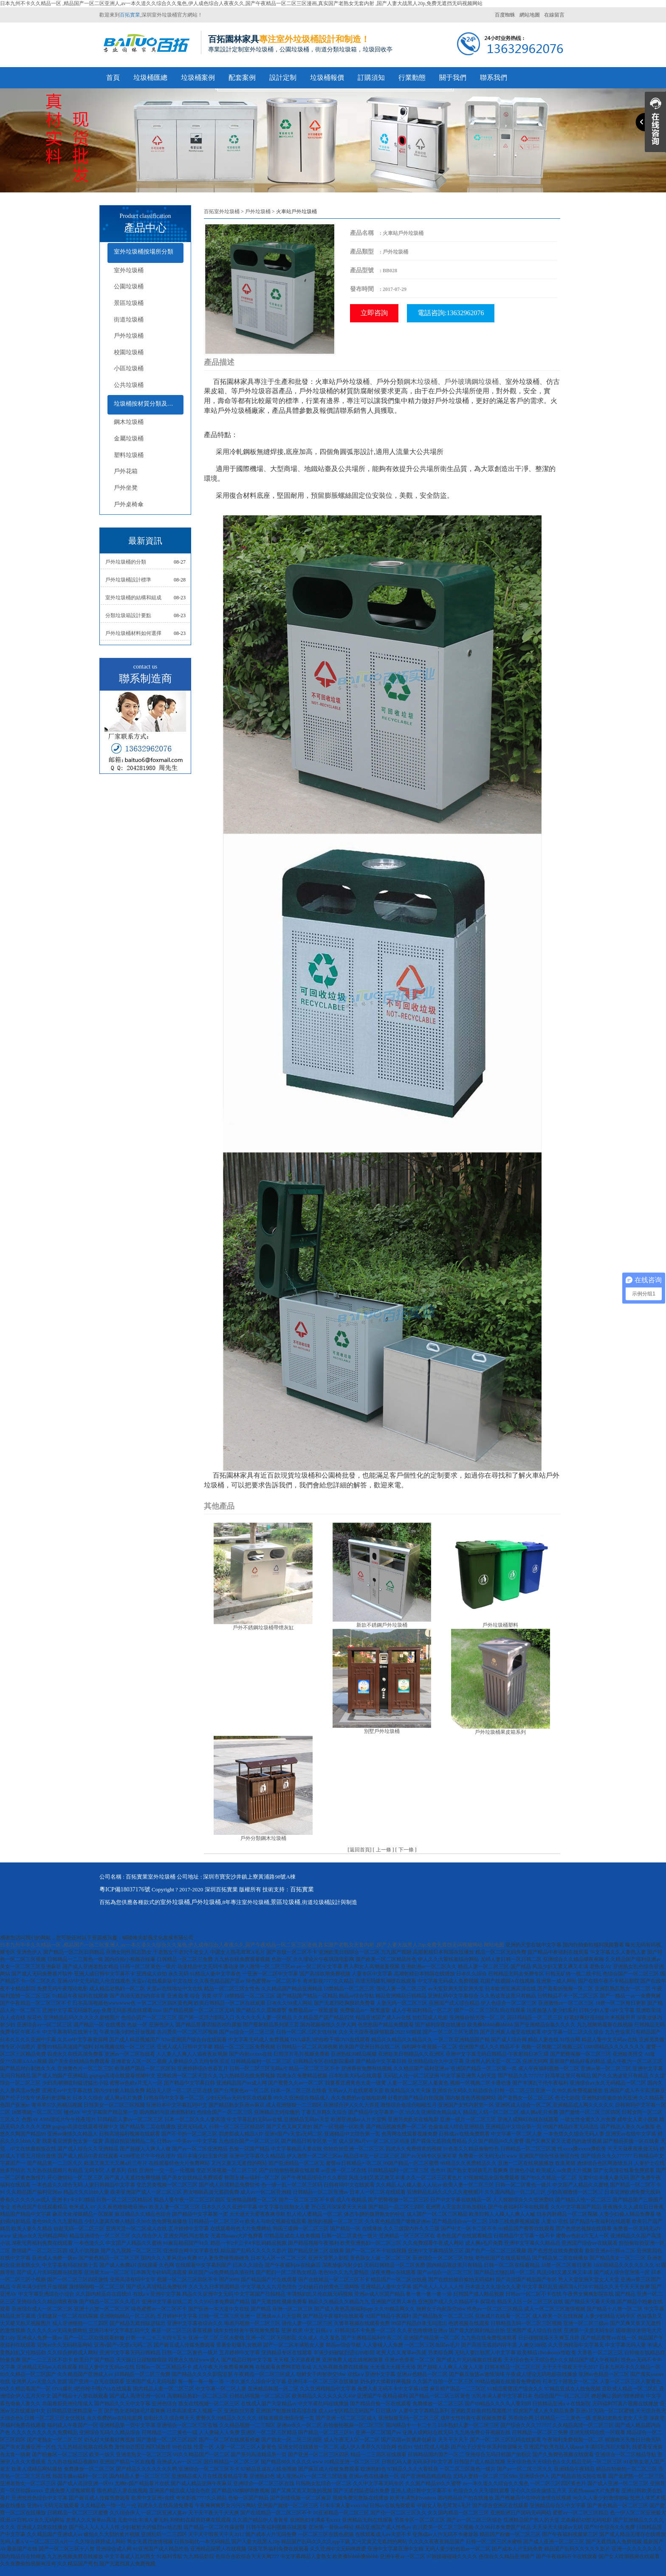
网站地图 (494, 1945)
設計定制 (282, 77)
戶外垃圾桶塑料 (500, 1625)
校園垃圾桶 (129, 352)
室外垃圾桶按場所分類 (143, 251)
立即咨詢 (374, 312)
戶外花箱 (126, 471)
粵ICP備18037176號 (124, 1889)
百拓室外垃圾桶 (222, 211)
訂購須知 (371, 77)
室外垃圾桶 (129, 270)
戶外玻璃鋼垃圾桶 (471, 381)
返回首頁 (360, 1850)
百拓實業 (130, 15)
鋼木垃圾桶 (129, 422)
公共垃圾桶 (129, 385)
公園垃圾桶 (129, 286)
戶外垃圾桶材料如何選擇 (133, 633)
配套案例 (242, 77)
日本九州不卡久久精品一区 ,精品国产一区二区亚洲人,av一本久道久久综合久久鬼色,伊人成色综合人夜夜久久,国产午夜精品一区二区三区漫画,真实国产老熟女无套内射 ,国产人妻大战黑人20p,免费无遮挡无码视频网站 (241, 3)
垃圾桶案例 (198, 77)
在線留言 (554, 15)
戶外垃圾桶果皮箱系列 (500, 1732)
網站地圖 (529, 15)
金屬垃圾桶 (129, 438)
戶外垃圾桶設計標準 (128, 580)
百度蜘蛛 (505, 15)
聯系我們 (493, 77)
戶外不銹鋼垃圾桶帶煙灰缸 (263, 1628)
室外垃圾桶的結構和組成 (133, 598)
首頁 (113, 77)
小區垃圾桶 (129, 368)
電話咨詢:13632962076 (451, 312)
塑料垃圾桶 (129, 455)
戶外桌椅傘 (129, 504)
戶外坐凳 (126, 488)
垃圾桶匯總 (150, 77)
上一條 (383, 1850)
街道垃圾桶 (129, 319)
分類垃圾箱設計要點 (128, 615)
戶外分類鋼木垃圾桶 (263, 1838)
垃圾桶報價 (327, 77)
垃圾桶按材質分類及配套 (146, 404)
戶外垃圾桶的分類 (125, 562)
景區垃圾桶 (129, 303)
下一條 (406, 1850)
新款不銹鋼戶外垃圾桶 (381, 1625)
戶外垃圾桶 (129, 336)
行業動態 (412, 77)
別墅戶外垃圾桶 (382, 1731)
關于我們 (452, 77)
